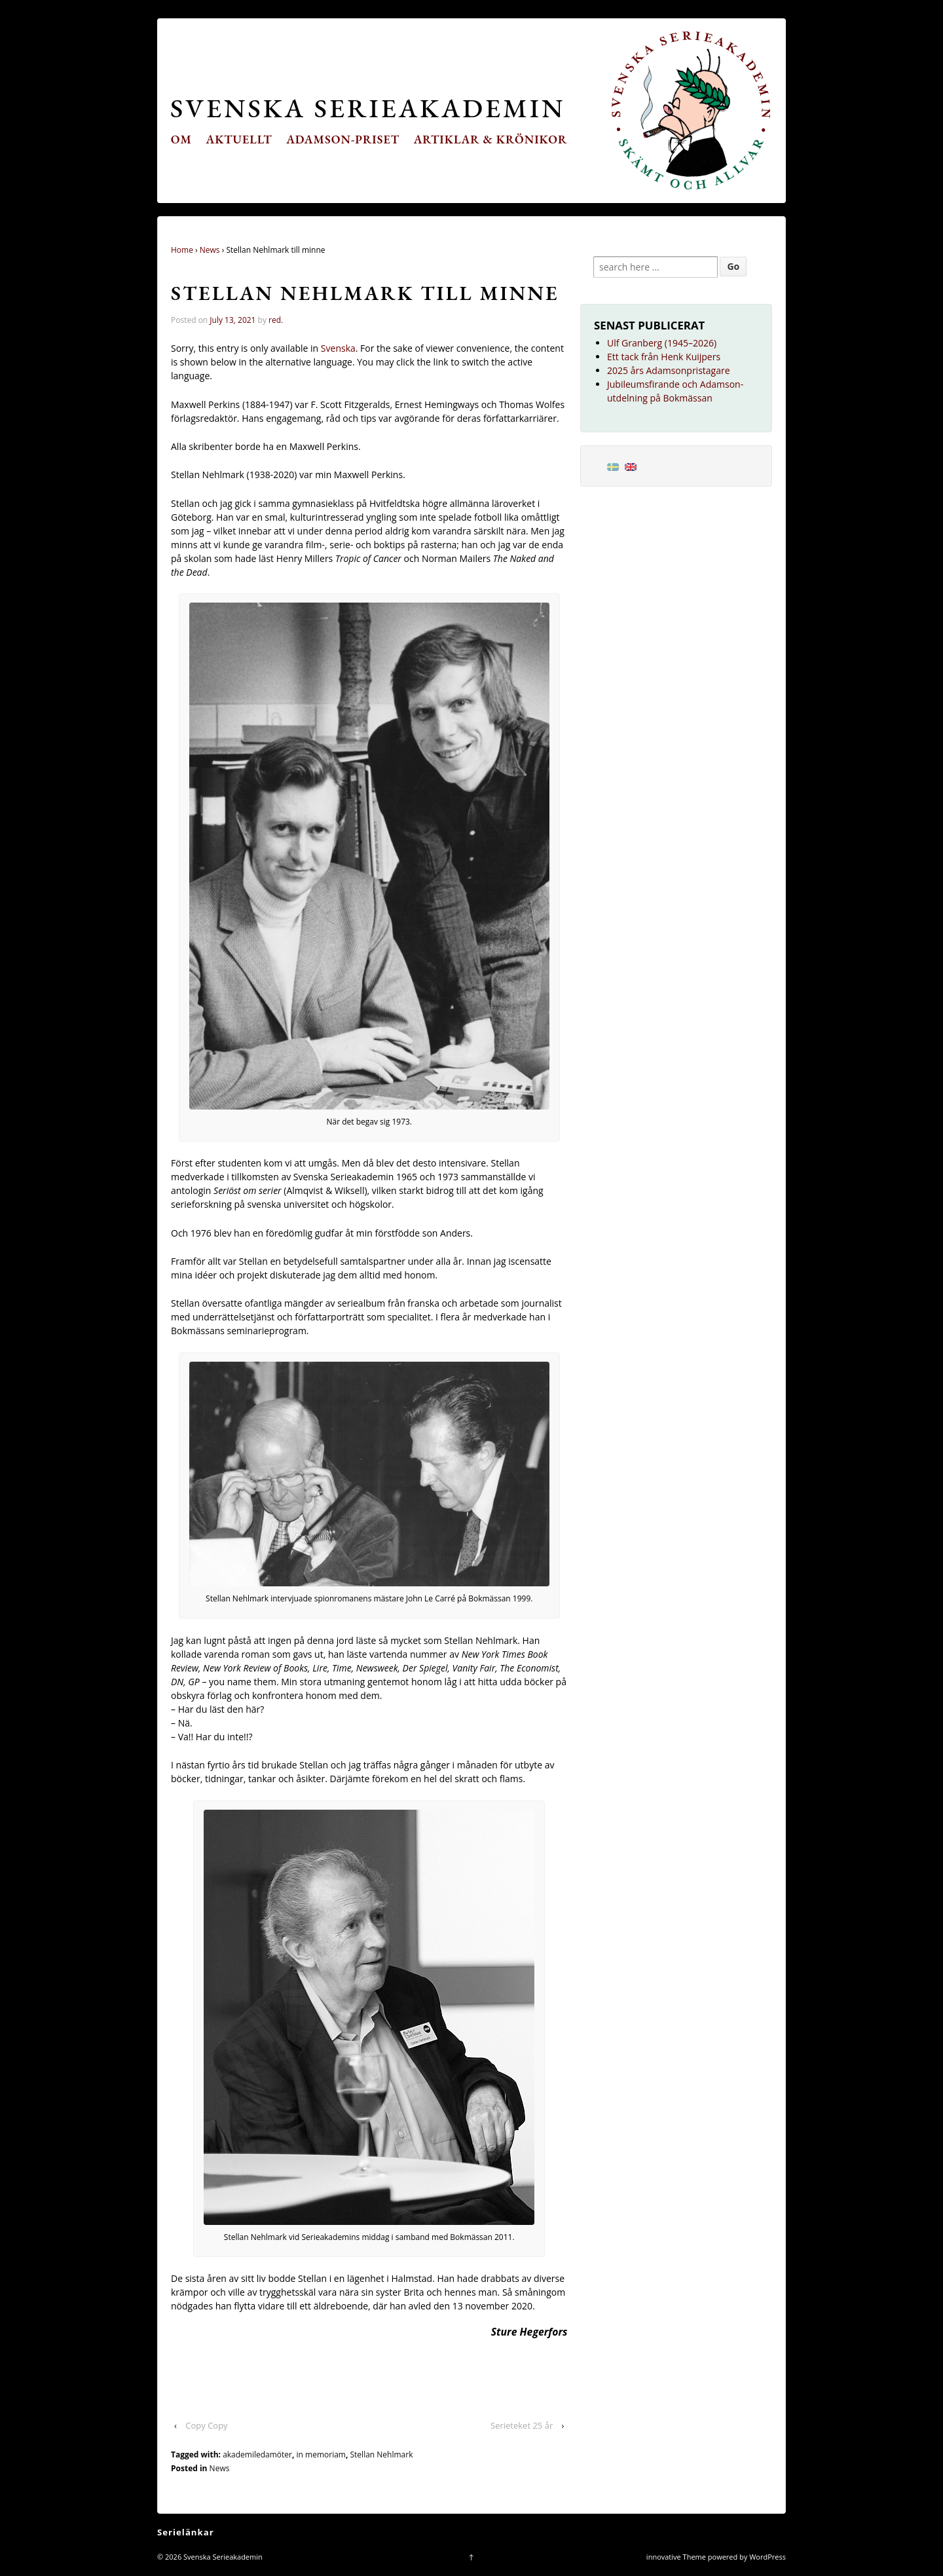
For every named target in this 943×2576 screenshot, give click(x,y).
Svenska (338, 348)
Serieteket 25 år (521, 2425)
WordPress (767, 2557)
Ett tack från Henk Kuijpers (663, 356)
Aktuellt (239, 139)
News (210, 249)
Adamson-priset (342, 139)
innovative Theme (676, 2557)
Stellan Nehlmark (381, 2454)
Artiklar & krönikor (491, 139)
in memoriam (321, 2454)
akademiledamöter (257, 2454)
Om (181, 139)
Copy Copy (206, 2425)
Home (182, 249)
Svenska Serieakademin (367, 107)
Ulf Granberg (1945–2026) (661, 343)
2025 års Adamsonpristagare (668, 370)
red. (275, 320)
